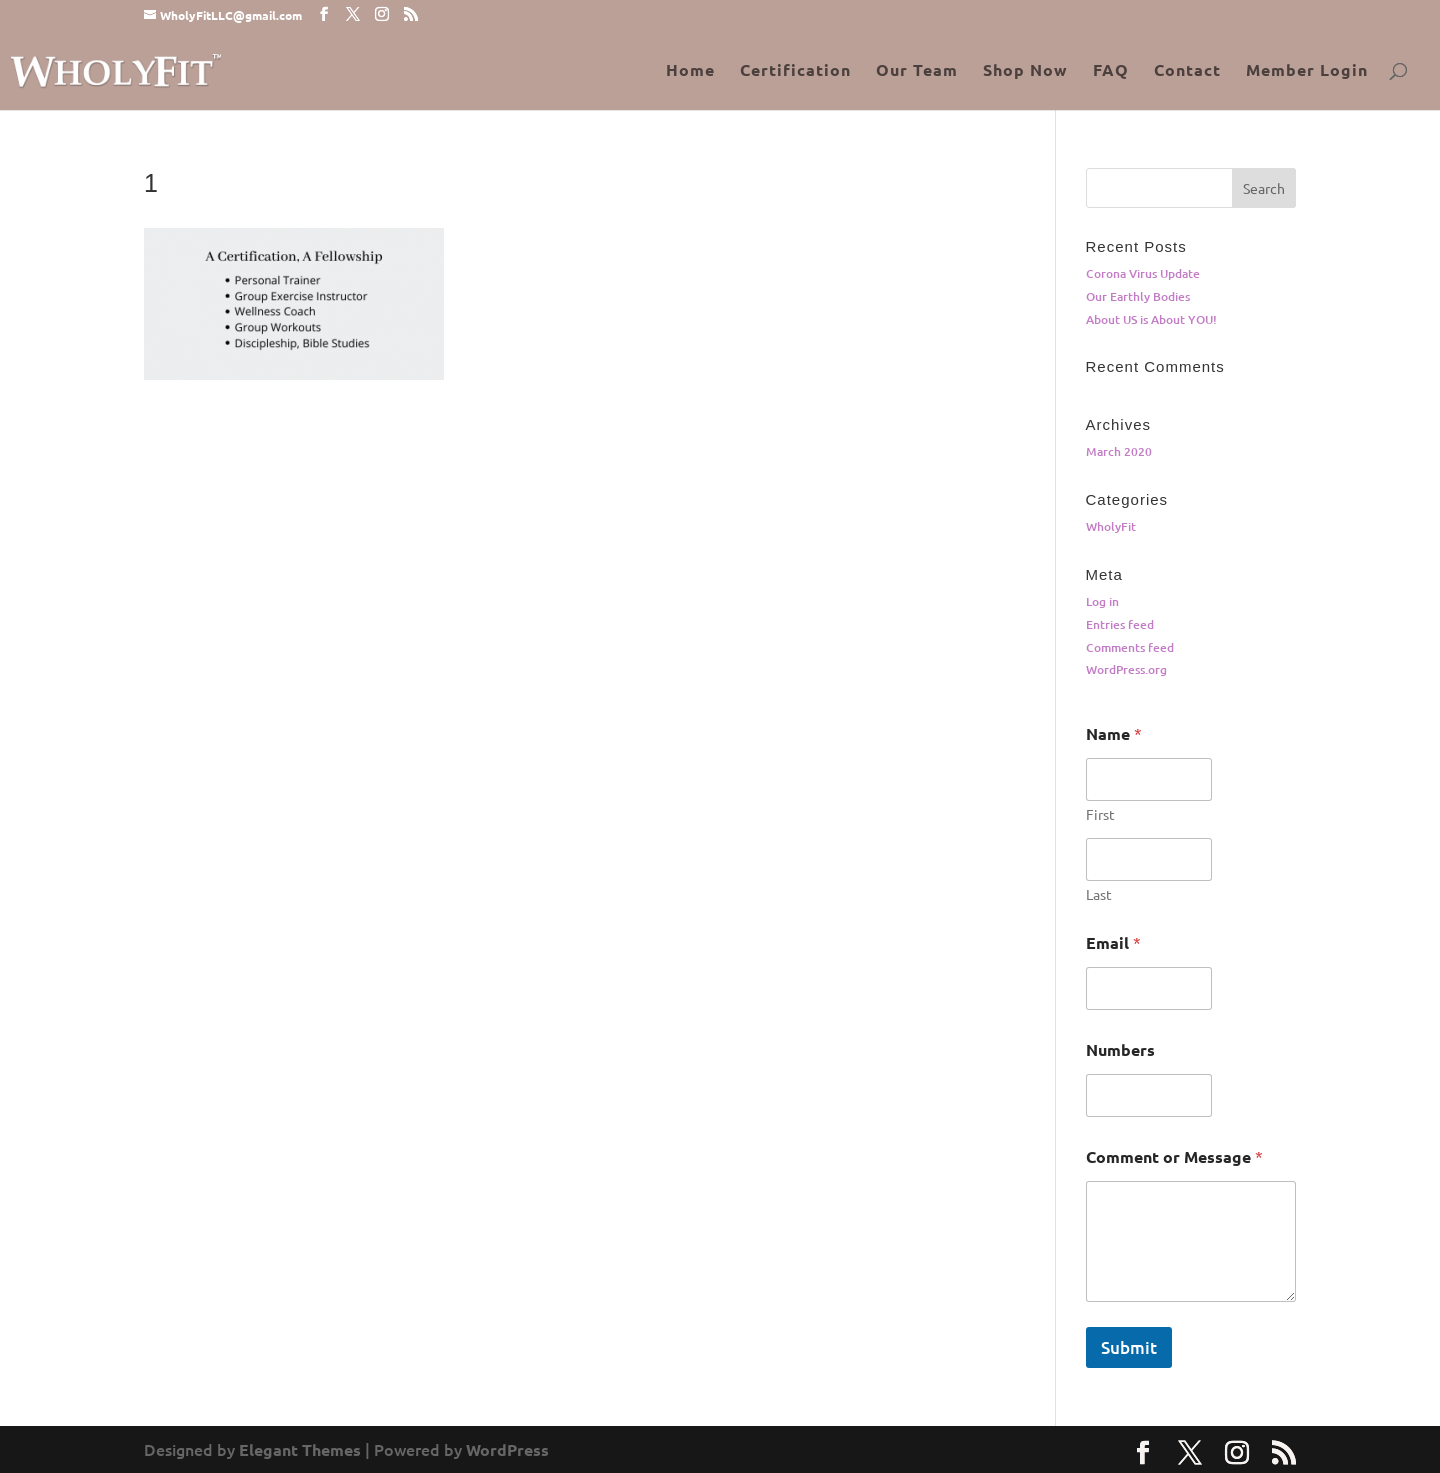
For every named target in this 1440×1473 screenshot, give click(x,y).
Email (1113, 942)
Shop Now (1025, 71)
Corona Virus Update (1143, 273)
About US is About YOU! (1151, 319)
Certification (795, 71)
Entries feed (1120, 624)
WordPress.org (1126, 669)
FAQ (1111, 71)
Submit (1129, 1347)
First (1100, 814)
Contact (1187, 71)
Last (1099, 894)
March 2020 (1119, 451)
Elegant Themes (300, 1449)
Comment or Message (1174, 1156)
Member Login (1307, 71)
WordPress (507, 1449)
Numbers (1120, 1049)
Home (690, 71)
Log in (1102, 601)
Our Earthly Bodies (1138, 296)
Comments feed (1130, 647)
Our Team (917, 71)
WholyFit (1111, 526)
